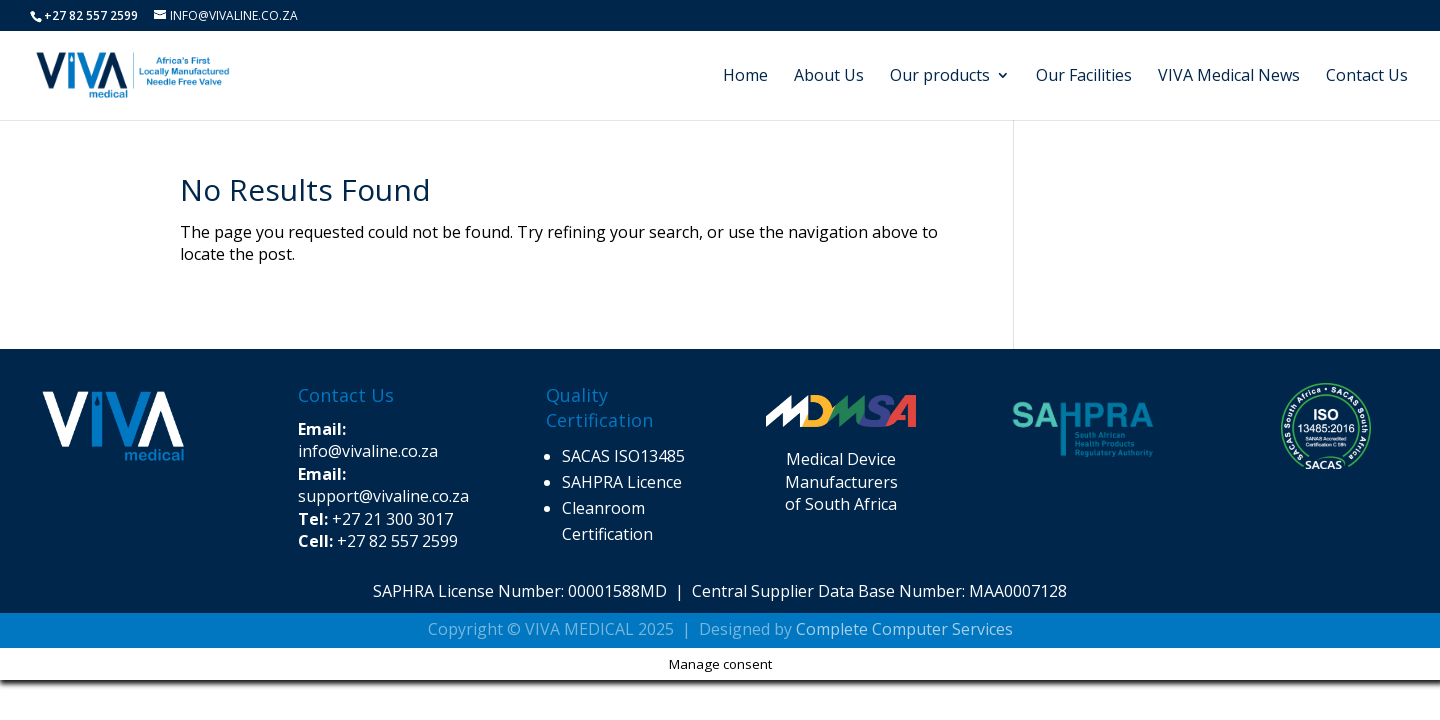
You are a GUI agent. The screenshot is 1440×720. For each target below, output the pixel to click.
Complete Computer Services (904, 629)
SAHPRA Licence (624, 482)
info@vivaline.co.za (368, 440)
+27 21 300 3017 (392, 519)
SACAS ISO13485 (623, 456)
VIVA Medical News (1229, 77)
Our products (940, 77)
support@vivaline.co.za (383, 485)
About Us (829, 77)
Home (745, 77)
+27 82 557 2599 (397, 541)
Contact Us (1367, 77)
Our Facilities (1084, 77)
